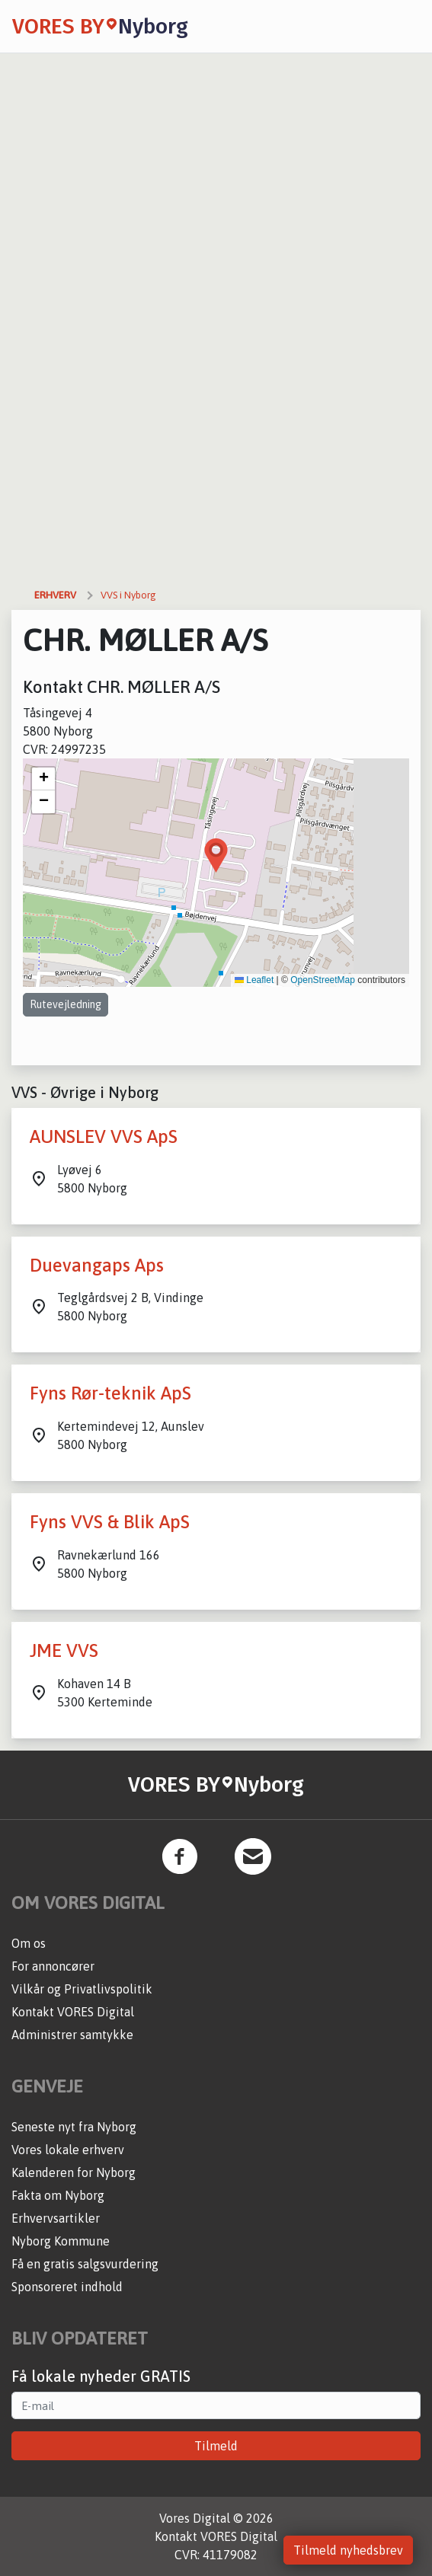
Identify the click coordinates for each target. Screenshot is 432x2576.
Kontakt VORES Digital (72, 2012)
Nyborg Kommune (60, 2241)
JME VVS (64, 1650)
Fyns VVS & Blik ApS (110, 1521)
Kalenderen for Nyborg (73, 2172)
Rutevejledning (65, 1004)
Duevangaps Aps (97, 1265)
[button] (216, 855)
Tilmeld (216, 2446)
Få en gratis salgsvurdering (84, 2264)
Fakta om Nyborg (57, 2195)
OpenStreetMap (322, 980)
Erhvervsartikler (55, 2218)
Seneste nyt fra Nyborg (73, 2127)
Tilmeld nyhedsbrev (348, 2550)
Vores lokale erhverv (67, 2149)
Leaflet (254, 980)
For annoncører (52, 1966)
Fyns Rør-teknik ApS (110, 1393)
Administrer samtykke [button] (72, 2034)
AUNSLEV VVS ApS (104, 1136)
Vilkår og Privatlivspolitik (81, 1989)
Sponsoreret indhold (67, 2287)
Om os (28, 1943)
